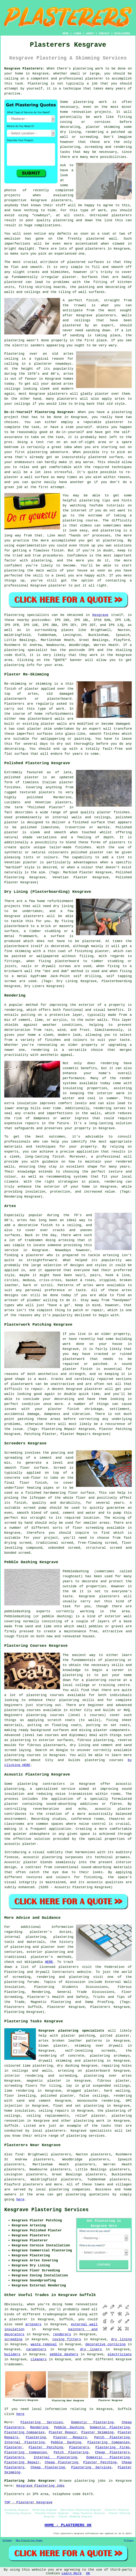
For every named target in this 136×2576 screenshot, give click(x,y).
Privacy (129, 2540)
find (19, 2154)
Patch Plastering (112, 2437)
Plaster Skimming (97, 2432)
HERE (49, 1962)
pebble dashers (64, 2354)
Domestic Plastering (92, 2422)
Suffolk (11, 2126)
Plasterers (79, 2447)
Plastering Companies (24, 2432)
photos (10, 190)
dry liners (91, 2349)
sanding (77, 335)
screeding (13, 2339)
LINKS (77, 33)
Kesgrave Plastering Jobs (40, 2486)
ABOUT (90, 33)
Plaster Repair (63, 2432)
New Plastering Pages (29, 2540)
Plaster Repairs (70, 2437)
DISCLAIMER (122, 33)
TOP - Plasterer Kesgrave (28, 2502)
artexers (33, 2324)
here (20, 2199)
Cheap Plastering (61, 2462)
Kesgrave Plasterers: (24, 68)
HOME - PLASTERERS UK (68, 2525)
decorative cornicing (105, 2344)
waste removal (44, 2344)
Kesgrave (100, 615)
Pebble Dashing (69, 2427)
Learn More (71, 2573)
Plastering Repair (22, 2462)
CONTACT (104, 33)
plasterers (67, 399)
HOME (65, 33)
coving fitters (66, 2339)
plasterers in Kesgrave (107, 249)
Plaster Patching (46, 2447)
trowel (80, 305)
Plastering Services (42, 2422)
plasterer (94, 78)
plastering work (90, 102)
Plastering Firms (112, 2447)
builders (12, 2354)
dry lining (121, 2339)
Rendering (39, 2427)
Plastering (38, 83)
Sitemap (7, 2540)
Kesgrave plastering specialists (71, 2031)
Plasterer (13, 2447)
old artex (62, 354)
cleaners (39, 2359)
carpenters (36, 2349)
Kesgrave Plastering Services (46, 2210)
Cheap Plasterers (112, 2452)
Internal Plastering (24, 2442)
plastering (63, 220)
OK (88, 2573)
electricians (120, 2354)
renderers (62, 2334)
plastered (95, 239)
